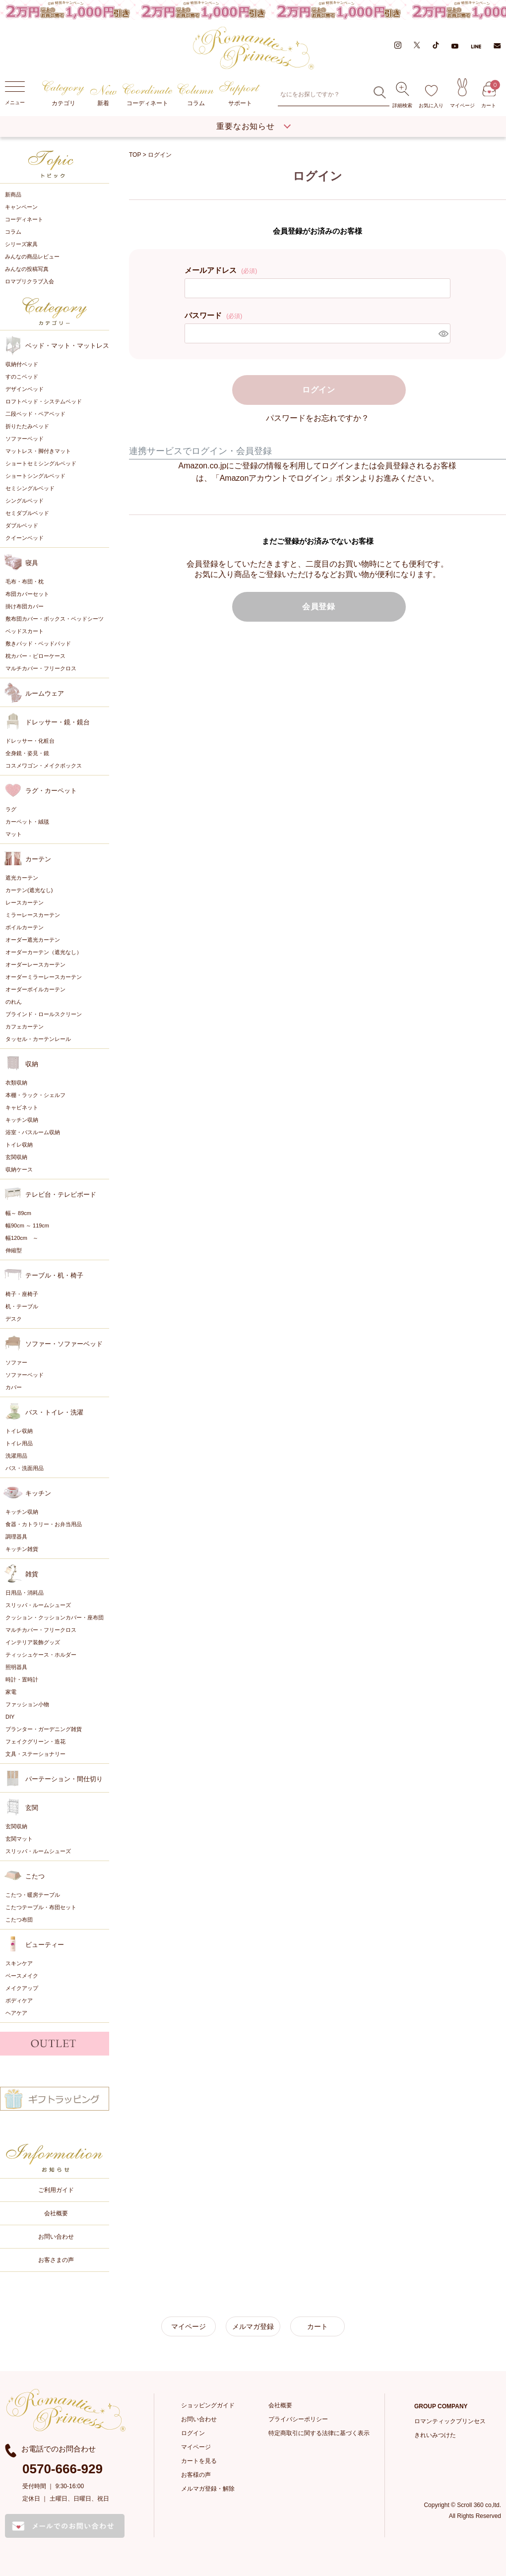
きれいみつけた (435, 2435)
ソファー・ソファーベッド (64, 1344)
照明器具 (16, 1667)
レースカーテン (24, 902)
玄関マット (19, 1839)
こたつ (35, 1876)
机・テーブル (21, 1306)
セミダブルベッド (27, 513)
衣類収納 (16, 1083)
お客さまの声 (56, 2259)
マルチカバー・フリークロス (40, 668)
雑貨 (31, 1574)
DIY (9, 1717)
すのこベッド (21, 377)
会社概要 (56, 2213)
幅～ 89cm (18, 1213)
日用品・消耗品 (24, 1593)
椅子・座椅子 (21, 1294)
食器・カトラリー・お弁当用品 (43, 1524)
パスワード (213, 315)
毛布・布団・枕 (24, 581)
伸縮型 (13, 1250)
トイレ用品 (19, 1443)
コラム (196, 95)
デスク (13, 1319)
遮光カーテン (21, 878)
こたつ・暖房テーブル (32, 1895)
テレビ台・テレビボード (60, 1194)
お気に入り (431, 96)
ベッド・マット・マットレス (67, 345)
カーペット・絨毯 (27, 822)
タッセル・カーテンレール (38, 1039)
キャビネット (21, 1107)
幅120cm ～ (21, 1238)
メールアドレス (221, 269)
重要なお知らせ (245, 126)
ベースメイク (21, 1976)
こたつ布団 (19, 1920)
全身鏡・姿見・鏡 (27, 753)
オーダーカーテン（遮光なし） (43, 952)
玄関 (31, 1807)
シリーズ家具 (21, 244)
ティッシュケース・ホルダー (40, 1655)
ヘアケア (16, 2013)
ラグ (10, 809)
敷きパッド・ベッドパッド (38, 643)
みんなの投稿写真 (27, 269)
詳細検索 (402, 95)
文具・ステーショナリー (35, 1754)
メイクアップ (21, 1988)
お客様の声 (196, 2474)
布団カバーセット (27, 594)
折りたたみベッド (27, 426)
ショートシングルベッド (35, 476)
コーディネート (148, 95)
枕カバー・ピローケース (35, 656)
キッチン (38, 1493)
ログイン (193, 2433)
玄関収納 (16, 1157)
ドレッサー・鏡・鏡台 (57, 722)
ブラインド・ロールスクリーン (43, 1014)
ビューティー (44, 1944)
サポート (239, 94)
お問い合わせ (56, 2236)
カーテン (38, 859)
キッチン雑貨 (21, 1549)
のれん (13, 1002)
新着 (103, 95)
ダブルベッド (21, 525)
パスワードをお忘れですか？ (317, 418)
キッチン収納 (21, 1120)
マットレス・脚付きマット (38, 451)
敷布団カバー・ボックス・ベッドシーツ (54, 619)
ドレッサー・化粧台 (30, 741)
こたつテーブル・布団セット (40, 1907)
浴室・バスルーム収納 (32, 1132)
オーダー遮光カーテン (32, 940)
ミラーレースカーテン (32, 915)
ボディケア (19, 2000)
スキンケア (19, 1963)
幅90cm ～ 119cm (27, 1225)
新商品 (13, 194)
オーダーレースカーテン (35, 964)
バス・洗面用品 (24, 1468)
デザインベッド (24, 389)
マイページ (462, 93)
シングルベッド (24, 501)
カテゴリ (63, 93)
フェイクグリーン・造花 (35, 1741)
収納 (31, 1064)
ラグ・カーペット (51, 790)
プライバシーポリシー (298, 2419)
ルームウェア (44, 693)
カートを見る (199, 2460)
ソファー (16, 1362)
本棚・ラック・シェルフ (35, 1095)
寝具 (31, 563)
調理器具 (16, 1537)
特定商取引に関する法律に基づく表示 (319, 2433)
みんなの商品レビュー (32, 256)
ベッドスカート (24, 631)
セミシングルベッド (30, 488)
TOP (135, 154)
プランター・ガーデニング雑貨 (43, 1729)
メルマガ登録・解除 (208, 2488)
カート (488, 94)
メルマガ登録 (253, 2326)
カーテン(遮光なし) (29, 890)
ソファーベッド (24, 439)
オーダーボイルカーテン (35, 989)
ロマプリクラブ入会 (29, 281)
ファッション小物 (27, 1704)
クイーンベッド (24, 538)
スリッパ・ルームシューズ (38, 1605)
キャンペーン (21, 207)
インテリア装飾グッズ (32, 1642)
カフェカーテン (24, 1027)
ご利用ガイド (56, 2190)
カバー (13, 1387)
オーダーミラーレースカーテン (43, 977)
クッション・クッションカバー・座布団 (54, 1617)
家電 (10, 1692)
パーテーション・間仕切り (64, 1779)
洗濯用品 (16, 1456)
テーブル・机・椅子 (54, 1275)
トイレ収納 (19, 1145)
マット (13, 834)
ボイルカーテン (24, 927)
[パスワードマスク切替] (443, 333)
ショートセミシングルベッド (40, 463)
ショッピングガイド (208, 2405)
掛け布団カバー (24, 606)
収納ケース (19, 1169)
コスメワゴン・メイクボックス (43, 766)
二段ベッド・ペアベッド (35, 414)
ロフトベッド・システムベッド (43, 401)
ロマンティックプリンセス (450, 2421)
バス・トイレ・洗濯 (54, 1412)
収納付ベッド (21, 364)
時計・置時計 (21, 1679)
